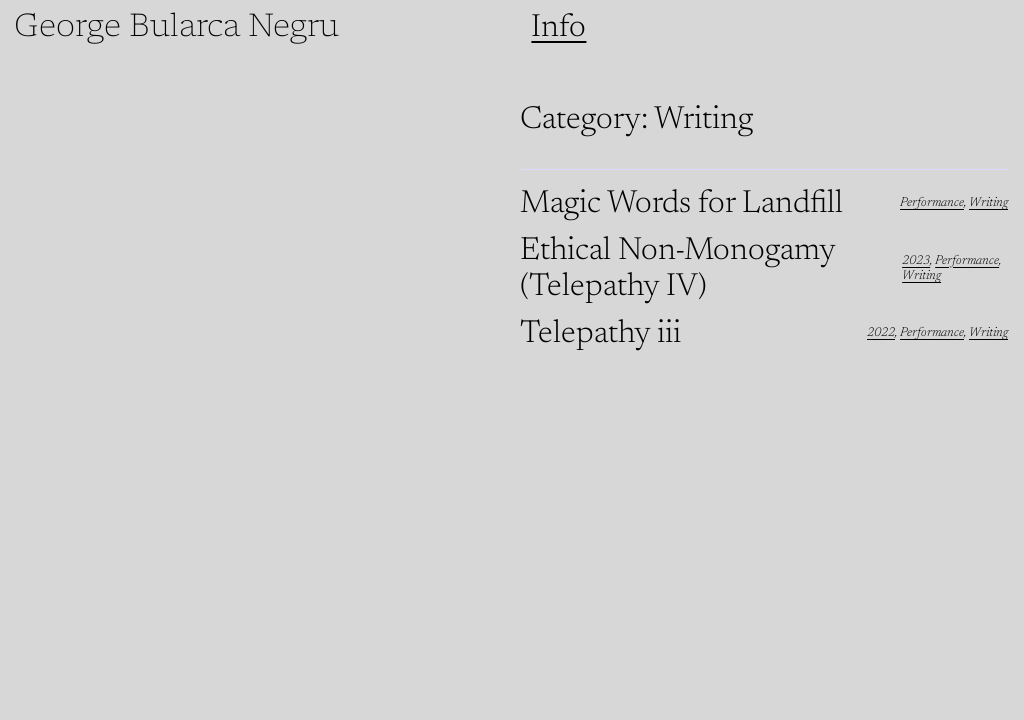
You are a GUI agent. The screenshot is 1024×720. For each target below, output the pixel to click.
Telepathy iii (600, 334)
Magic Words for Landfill (681, 204)
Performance (932, 203)
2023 (916, 261)
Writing (988, 203)
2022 (881, 333)
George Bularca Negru (176, 28)
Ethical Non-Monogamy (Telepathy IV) (677, 269)
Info (558, 28)
